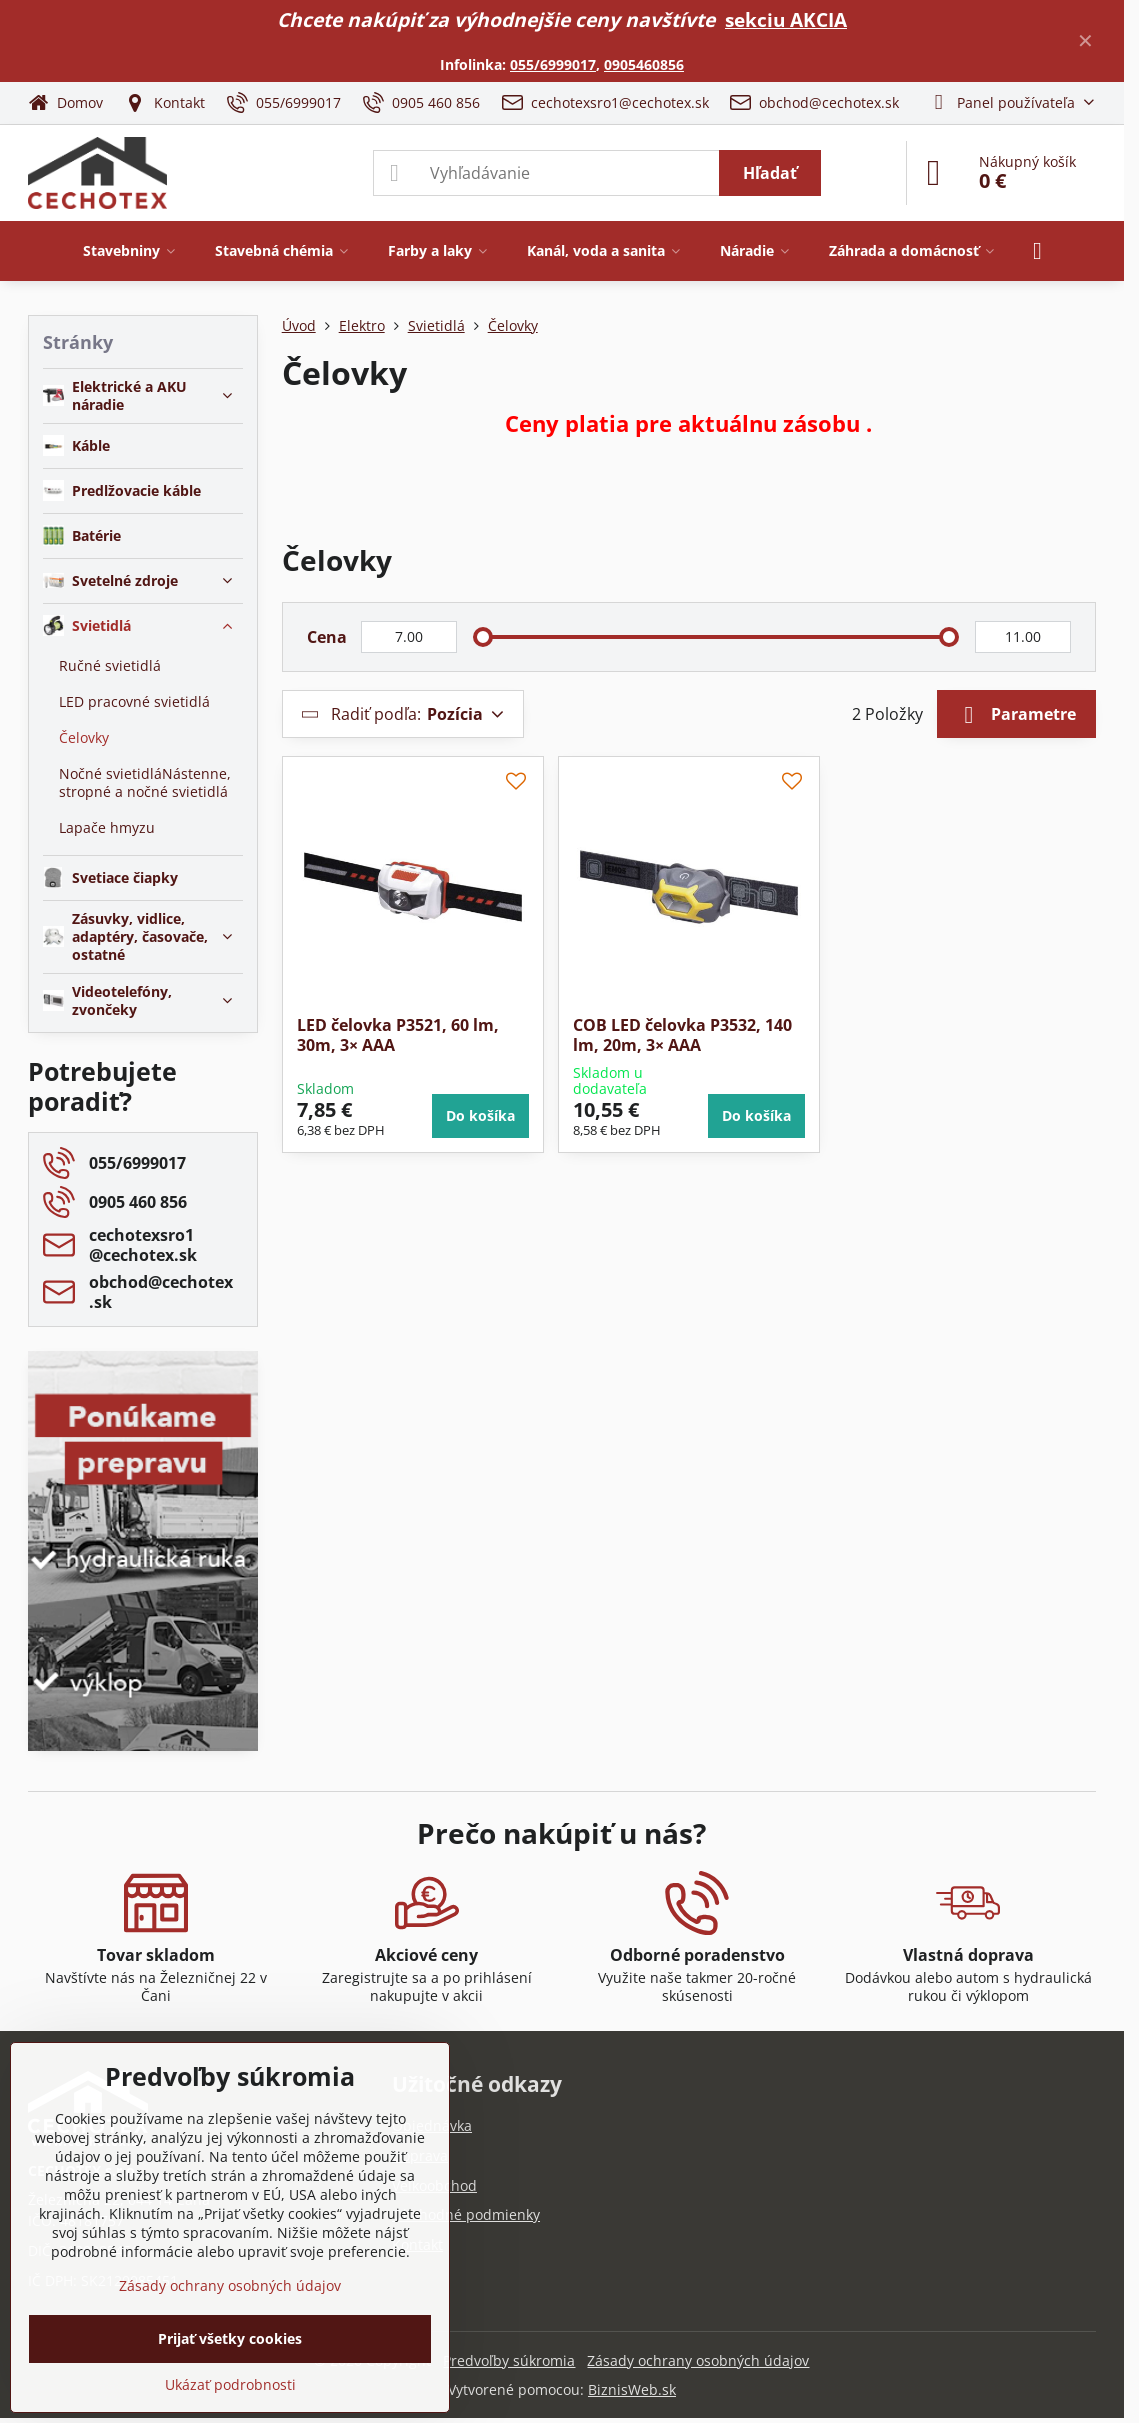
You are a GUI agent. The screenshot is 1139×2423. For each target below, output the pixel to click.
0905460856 (644, 64)
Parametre (1016, 715)
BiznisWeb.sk (632, 2389)
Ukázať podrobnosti (230, 2384)
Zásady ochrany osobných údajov (698, 2360)
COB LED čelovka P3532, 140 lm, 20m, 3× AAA (682, 1035)
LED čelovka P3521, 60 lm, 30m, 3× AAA (398, 1035)
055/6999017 (553, 64)
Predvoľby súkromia (509, 2360)
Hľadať (770, 173)
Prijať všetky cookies (230, 2338)
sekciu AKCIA (786, 19)
